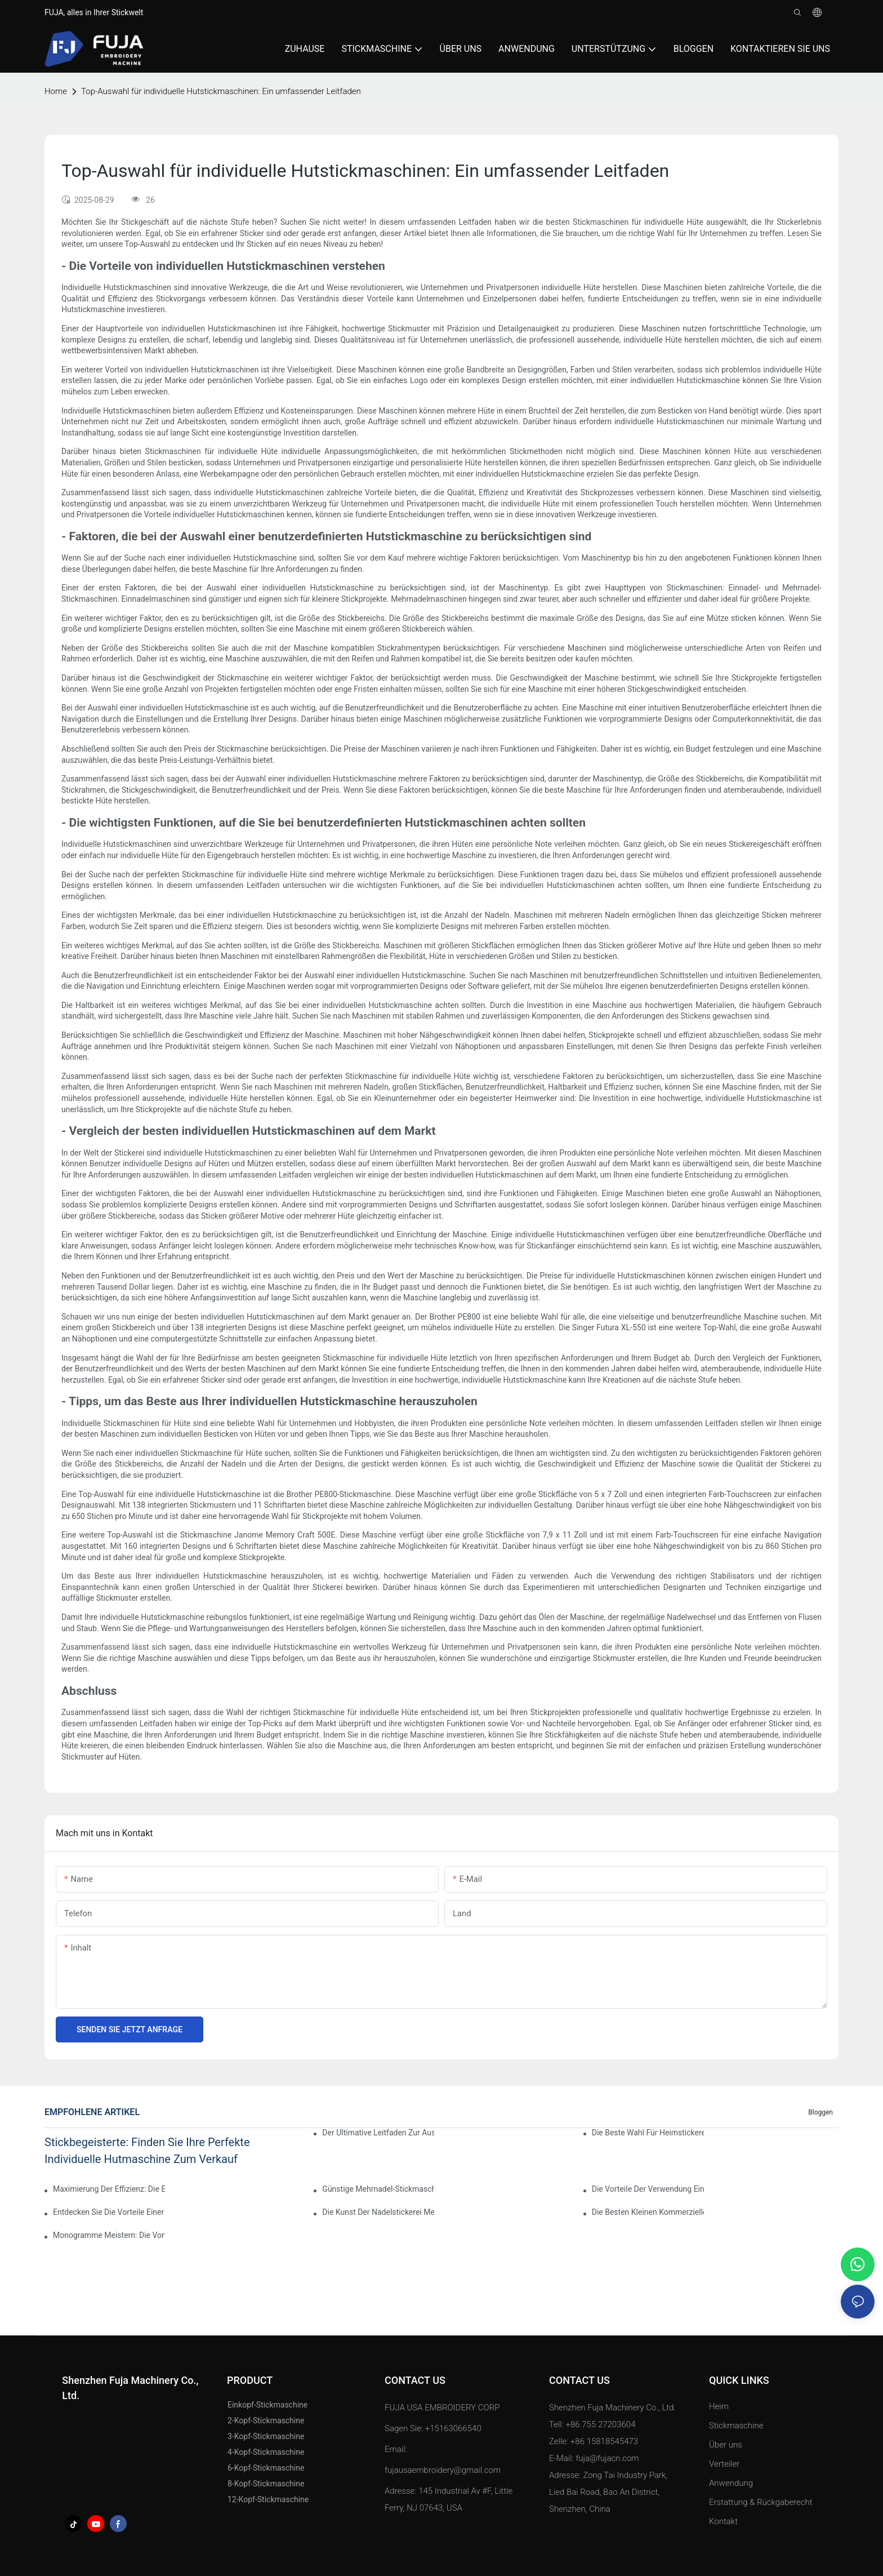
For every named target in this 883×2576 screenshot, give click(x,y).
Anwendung (732, 2483)
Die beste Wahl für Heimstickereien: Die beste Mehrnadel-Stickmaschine (648, 2132)
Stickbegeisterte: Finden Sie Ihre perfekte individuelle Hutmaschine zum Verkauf (147, 2150)
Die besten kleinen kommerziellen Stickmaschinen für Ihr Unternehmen (648, 2212)
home (55, 91)
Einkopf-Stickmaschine (267, 2404)
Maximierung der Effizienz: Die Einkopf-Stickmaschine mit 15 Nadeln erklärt (109, 2188)
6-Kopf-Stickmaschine (266, 2467)
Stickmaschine (736, 2425)
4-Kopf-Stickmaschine (266, 2452)
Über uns (725, 2445)
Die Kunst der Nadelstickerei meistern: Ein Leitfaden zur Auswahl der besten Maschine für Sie (378, 2212)
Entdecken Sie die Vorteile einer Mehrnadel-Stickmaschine (109, 2212)
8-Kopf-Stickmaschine (266, 2483)
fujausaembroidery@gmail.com (443, 2470)
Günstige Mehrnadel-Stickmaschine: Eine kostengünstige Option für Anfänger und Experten (378, 2188)
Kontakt (723, 2521)
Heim (719, 2406)
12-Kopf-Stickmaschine (268, 2499)
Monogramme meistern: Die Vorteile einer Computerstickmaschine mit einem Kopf (109, 2235)
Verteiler (724, 2464)
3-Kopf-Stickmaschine (266, 2436)
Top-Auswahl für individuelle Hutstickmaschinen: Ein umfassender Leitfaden (221, 91)
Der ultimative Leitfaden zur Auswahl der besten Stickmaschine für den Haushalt (378, 2132)
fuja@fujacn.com (607, 2458)
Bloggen (820, 2112)
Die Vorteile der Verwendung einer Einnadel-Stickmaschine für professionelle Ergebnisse (648, 2188)
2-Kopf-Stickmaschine (266, 2420)
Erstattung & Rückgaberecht (761, 2502)
